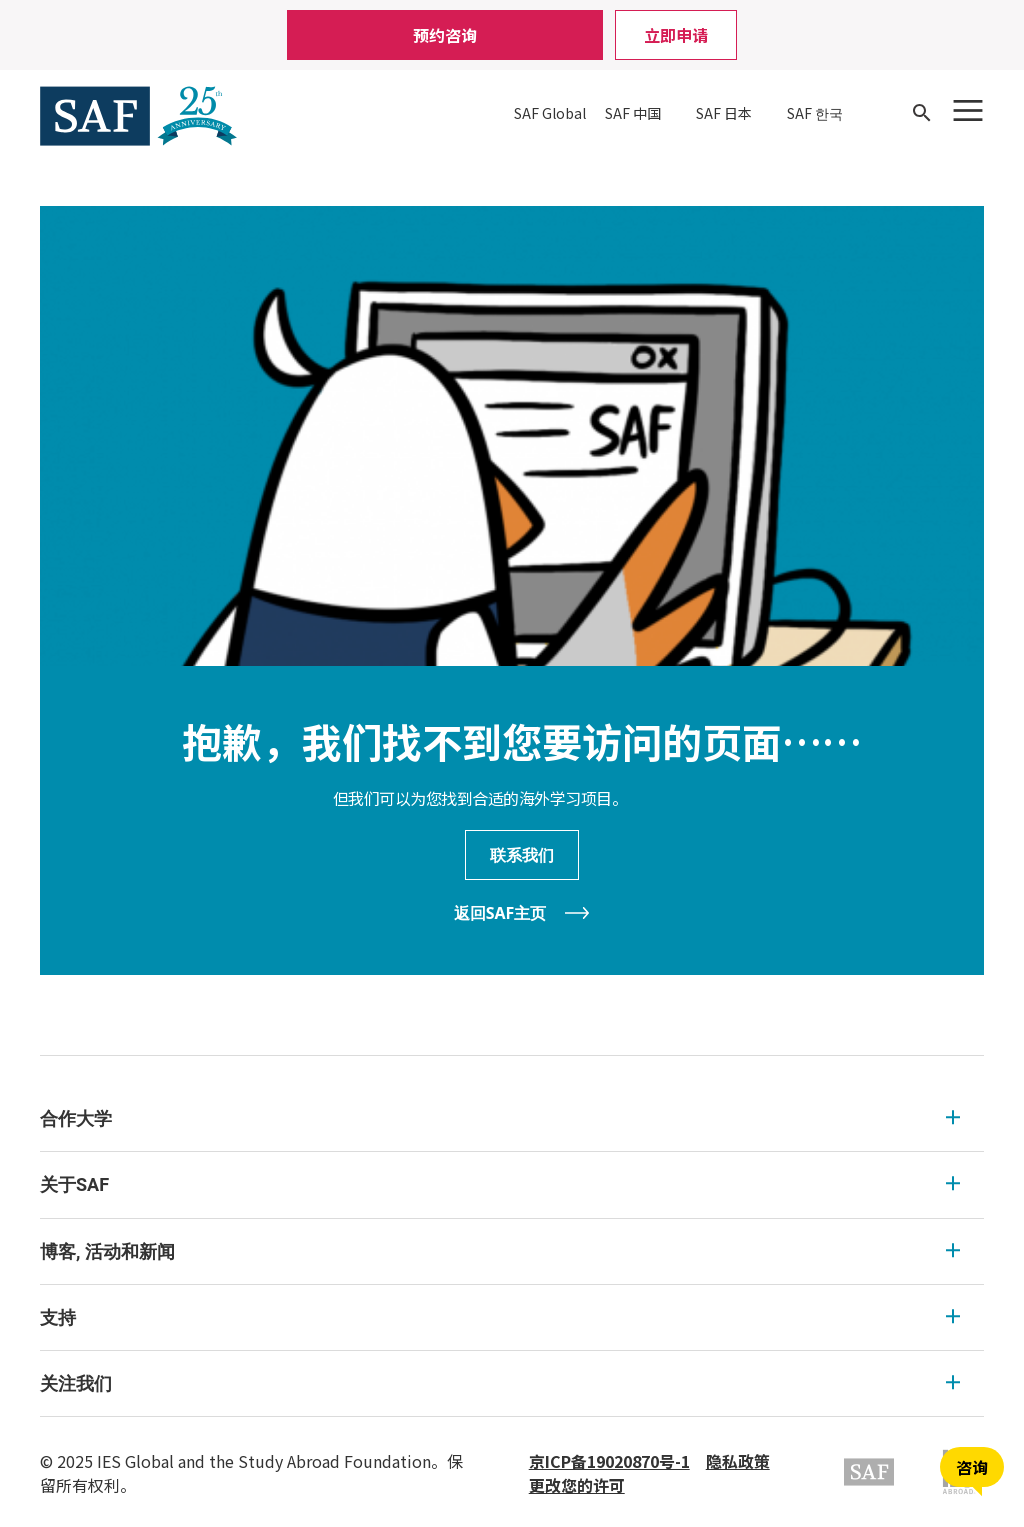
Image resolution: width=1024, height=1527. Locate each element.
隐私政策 (738, 1461)
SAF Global (550, 113)
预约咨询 (445, 35)
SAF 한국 (815, 113)
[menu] (512, 1251)
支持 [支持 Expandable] (500, 1317)
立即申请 (676, 35)
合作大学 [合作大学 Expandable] (500, 1118)
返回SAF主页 (500, 913)
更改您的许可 (577, 1485)
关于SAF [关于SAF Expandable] (500, 1184)
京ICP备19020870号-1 (609, 1461)
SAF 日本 (724, 113)
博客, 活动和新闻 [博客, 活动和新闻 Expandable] (500, 1251)
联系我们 (522, 855)
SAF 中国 (633, 113)
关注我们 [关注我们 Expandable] (500, 1383)
